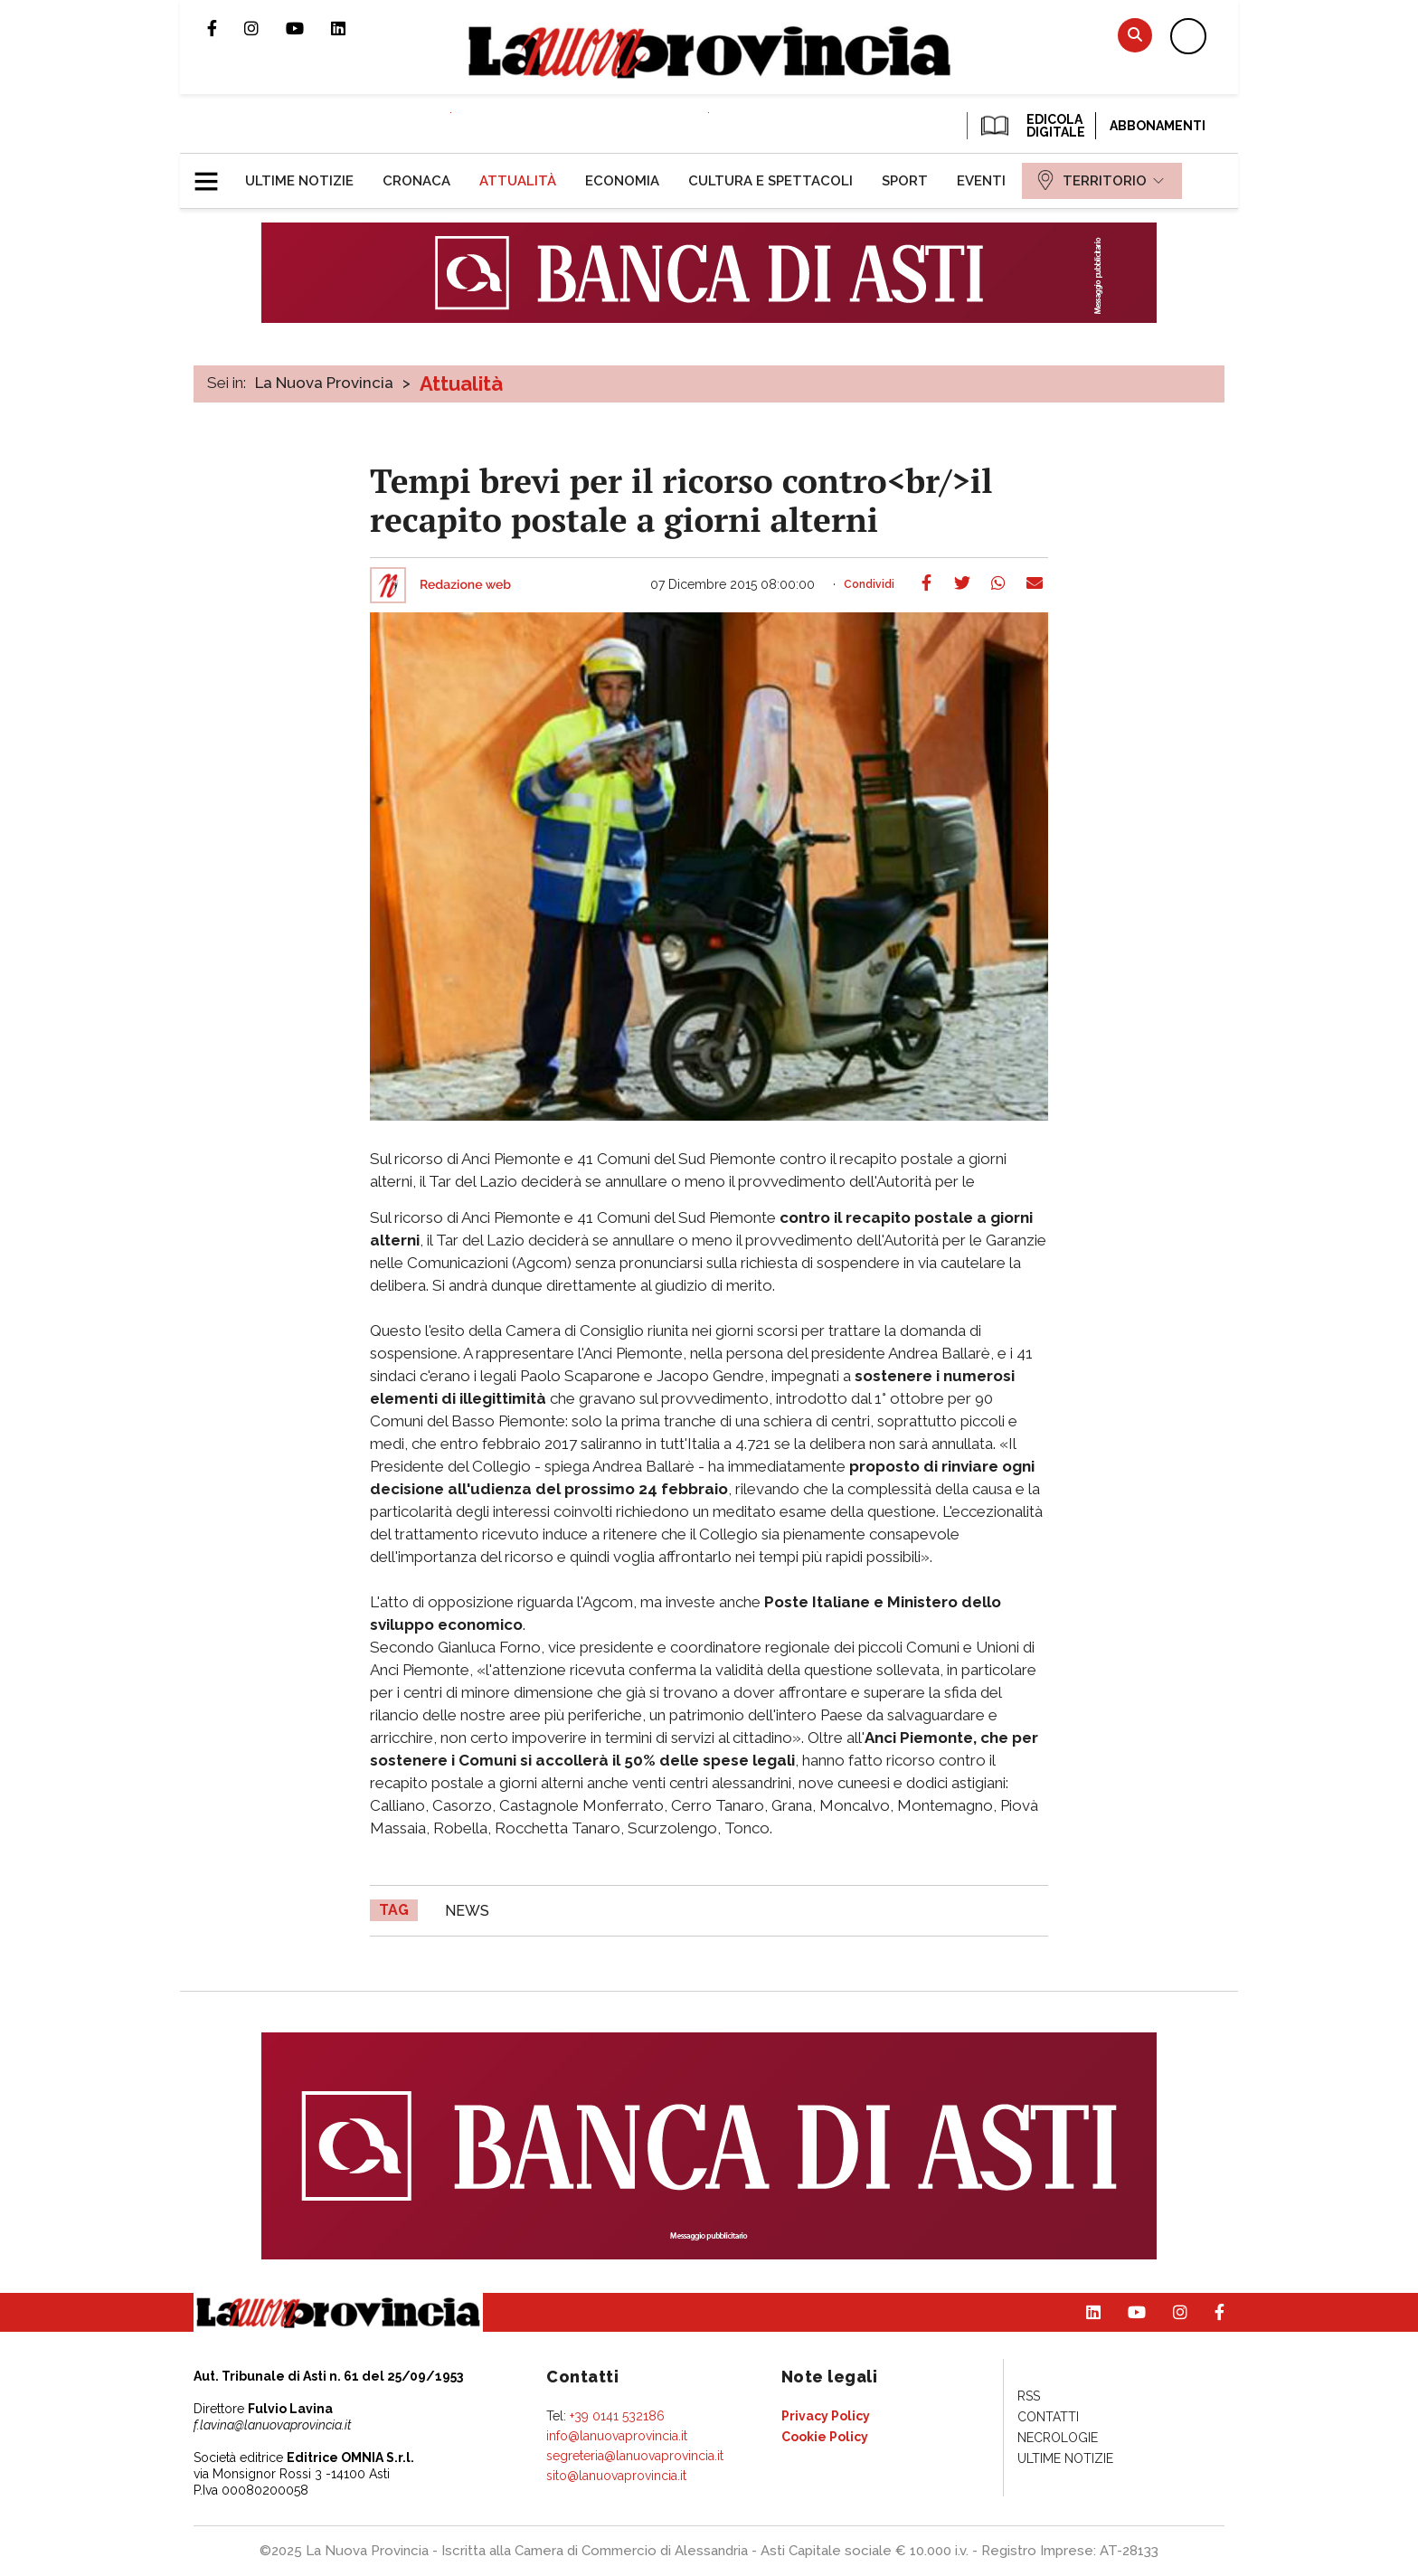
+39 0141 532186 (617, 2416)
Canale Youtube (308, 28)
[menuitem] (299, 181)
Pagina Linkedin (352, 28)
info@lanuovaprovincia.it (616, 2436)
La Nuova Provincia (324, 383)
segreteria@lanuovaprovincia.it (634, 2455)
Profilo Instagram (265, 28)
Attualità (461, 383)
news (467, 1910)
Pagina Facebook (225, 28)
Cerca (1135, 35)
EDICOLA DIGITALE (1031, 125)
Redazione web (465, 585)
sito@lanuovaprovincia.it (616, 2475)
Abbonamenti (1157, 125)
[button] (213, 174)
